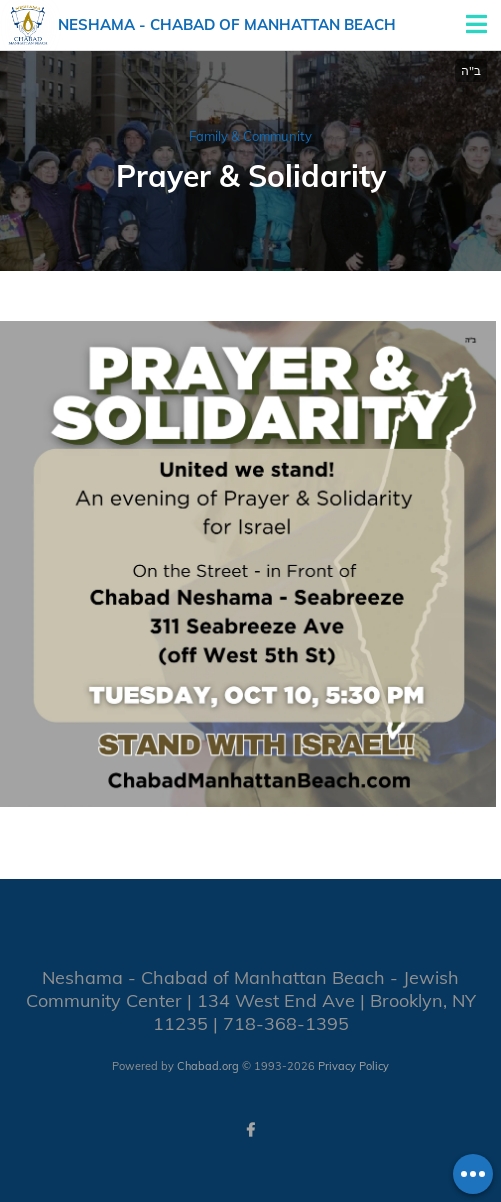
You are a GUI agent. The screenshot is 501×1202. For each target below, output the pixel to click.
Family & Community (250, 136)
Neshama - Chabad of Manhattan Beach (227, 24)
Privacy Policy (353, 1066)
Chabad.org (208, 1066)
